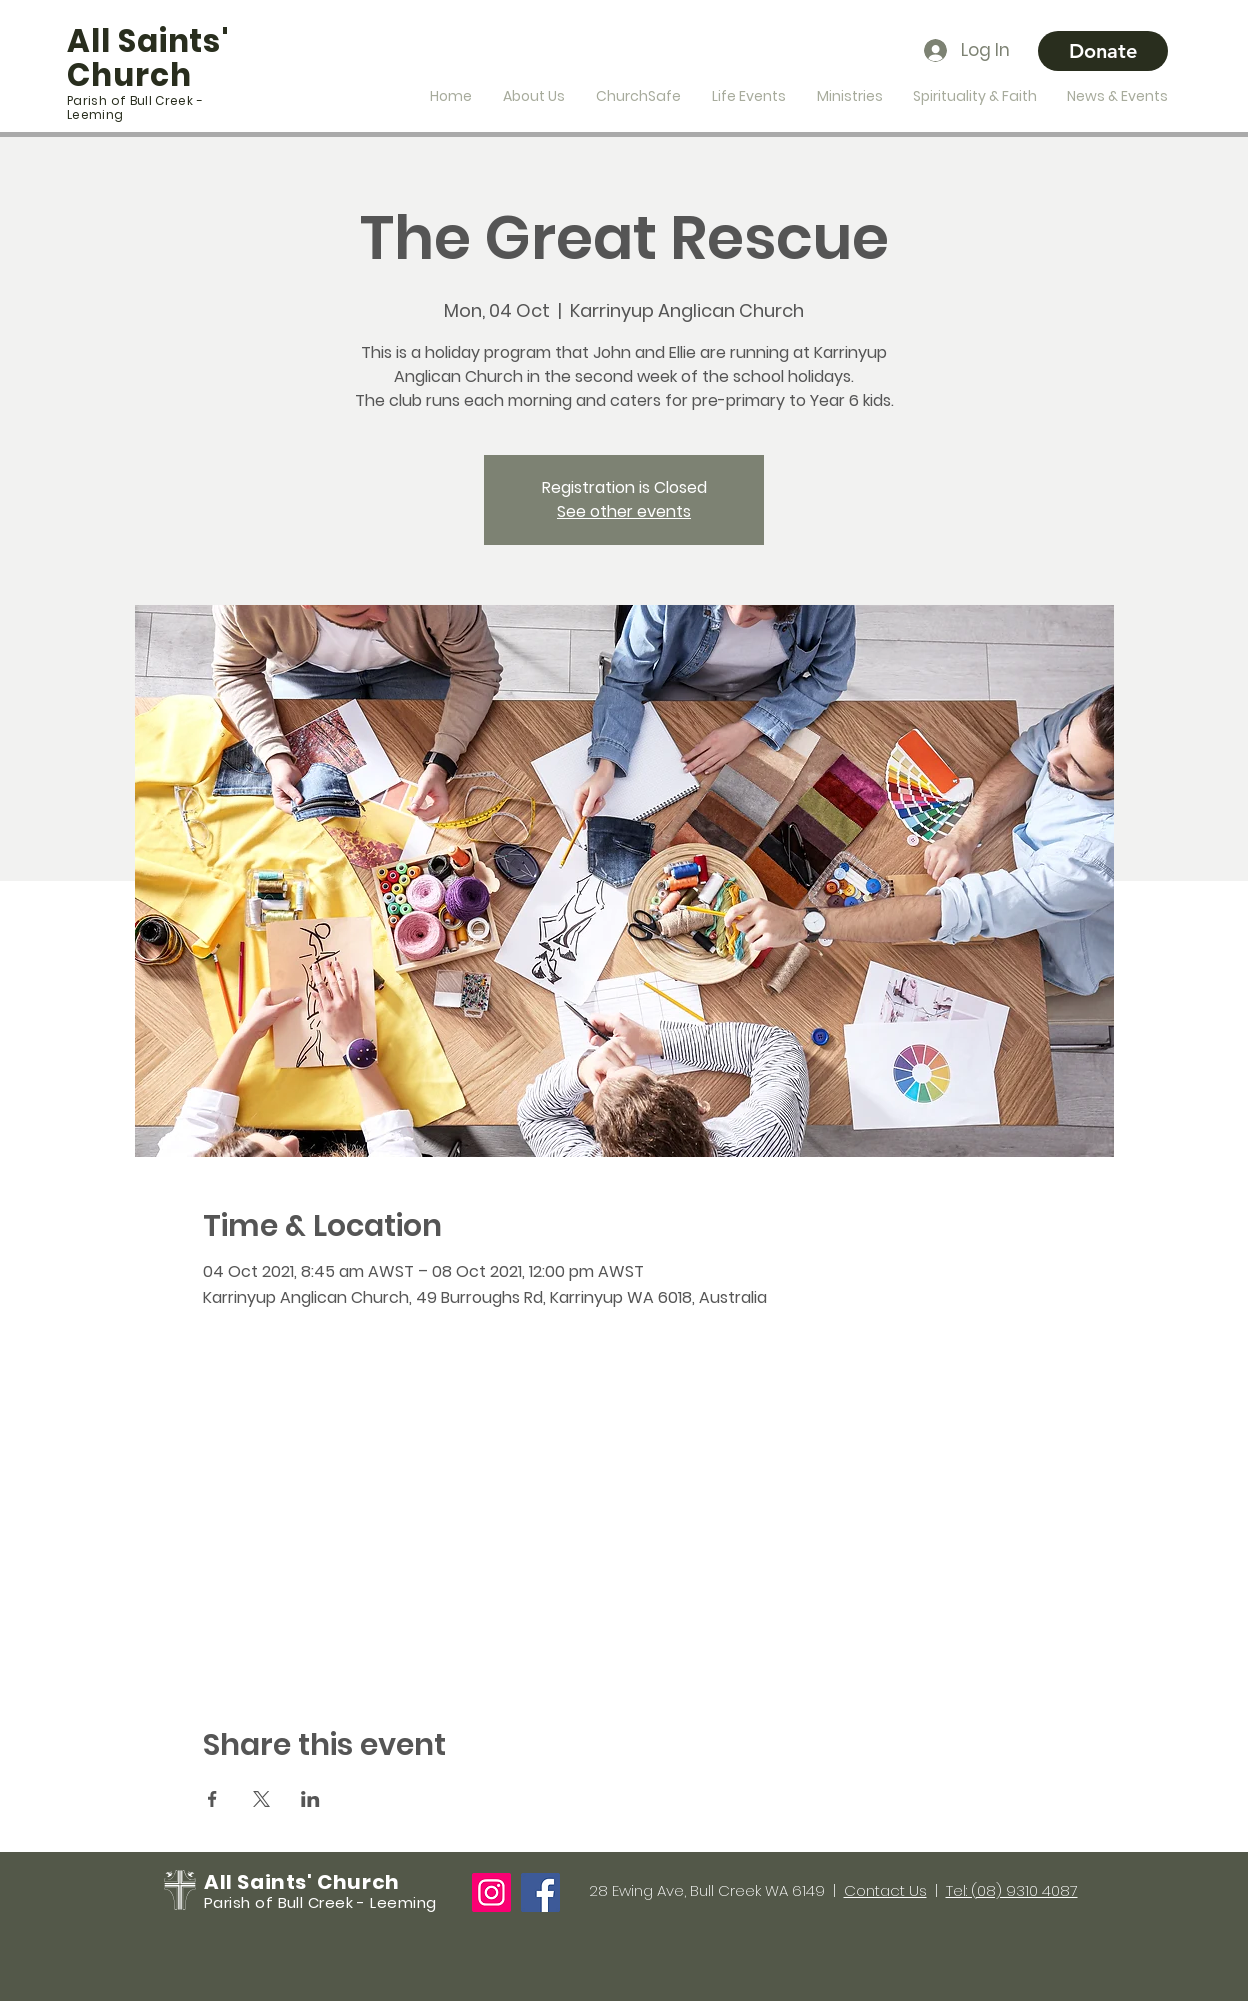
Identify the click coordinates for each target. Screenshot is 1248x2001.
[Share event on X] (261, 1799)
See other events (624, 511)
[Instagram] (491, 1892)
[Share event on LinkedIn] (310, 1799)
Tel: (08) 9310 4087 (1012, 1890)
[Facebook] (540, 1892)
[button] (533, 96)
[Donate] (1103, 51)
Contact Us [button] (885, 1890)
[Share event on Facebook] (212, 1799)
